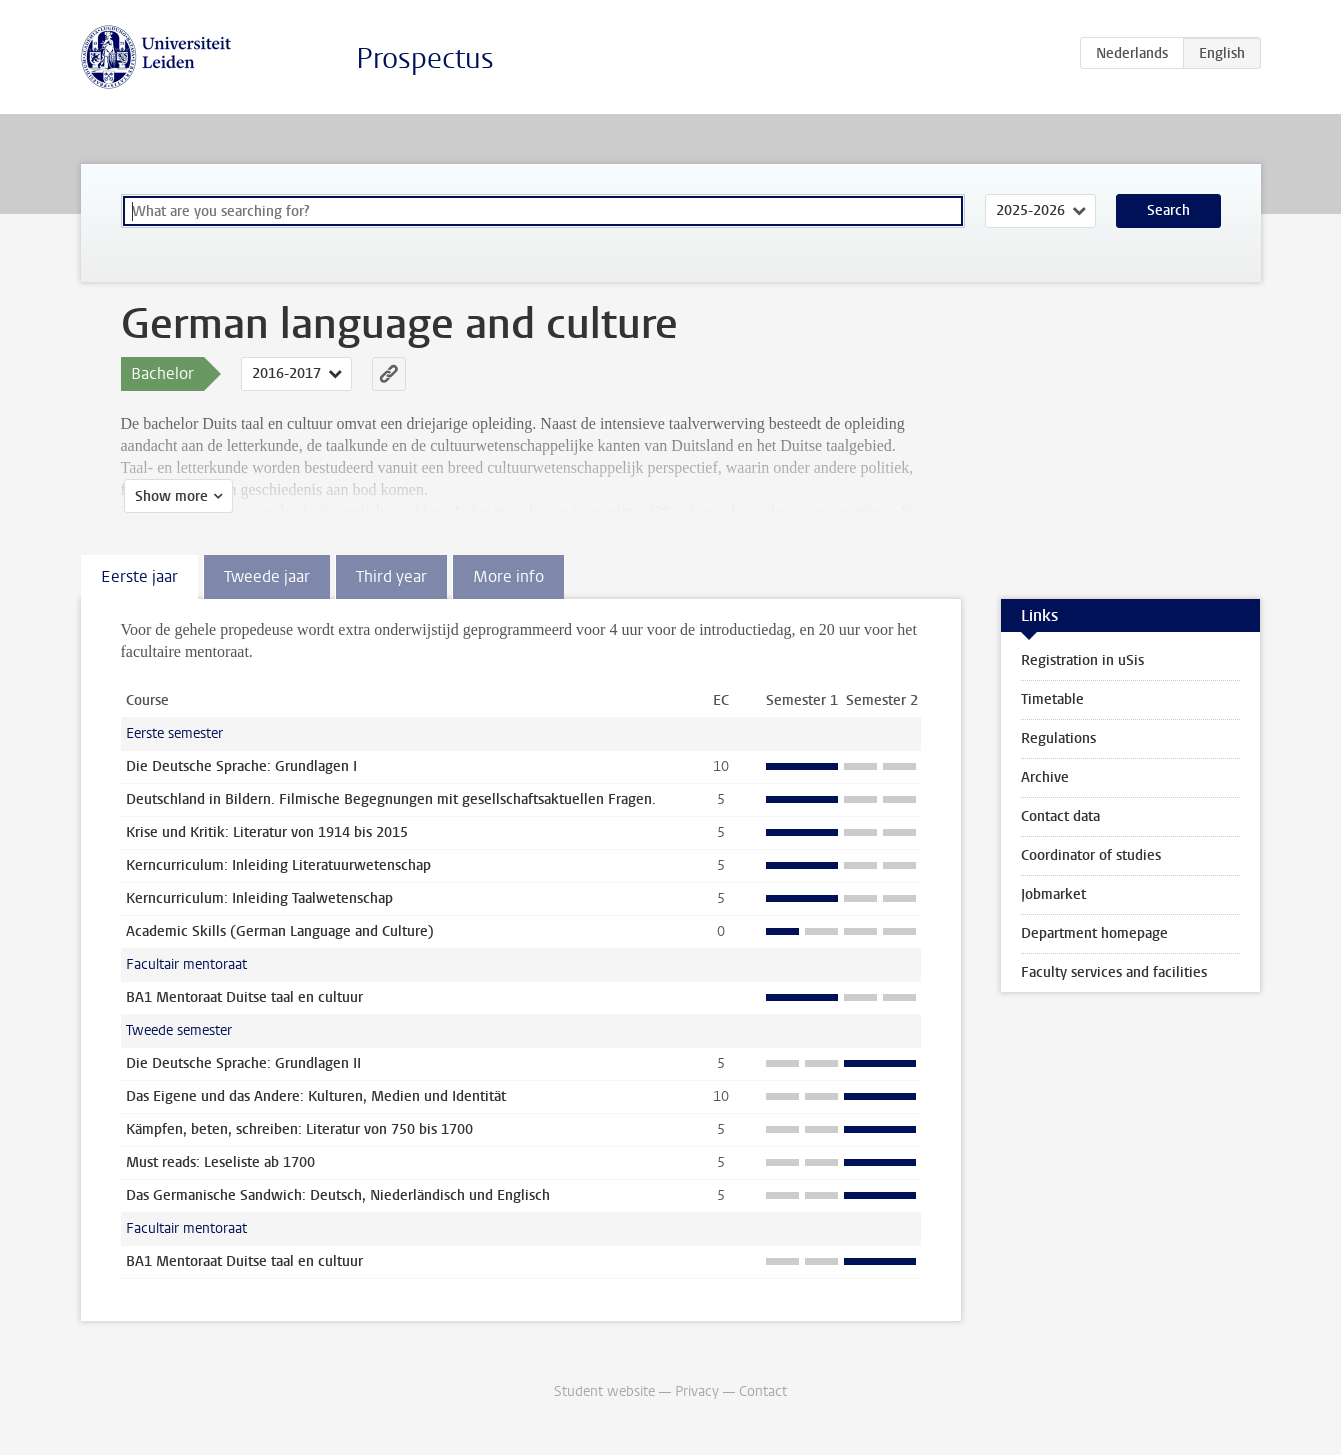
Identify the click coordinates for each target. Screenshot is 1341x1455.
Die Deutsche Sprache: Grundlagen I (241, 766)
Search (1168, 210)
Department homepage (1094, 933)
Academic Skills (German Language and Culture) (280, 931)
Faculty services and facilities (1114, 972)
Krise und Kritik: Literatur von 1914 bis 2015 (267, 832)
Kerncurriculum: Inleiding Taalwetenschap (259, 898)
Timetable (1052, 699)
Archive (1045, 777)
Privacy (697, 1391)
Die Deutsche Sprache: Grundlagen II (243, 1063)
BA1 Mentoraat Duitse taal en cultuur (244, 997)
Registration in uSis (1082, 660)
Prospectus (425, 58)
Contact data (1060, 816)
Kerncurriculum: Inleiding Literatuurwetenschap (278, 865)
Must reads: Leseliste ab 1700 (220, 1162)
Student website (604, 1391)
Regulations (1058, 738)
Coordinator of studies (1091, 855)
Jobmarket (1053, 894)
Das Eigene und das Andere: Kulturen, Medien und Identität (316, 1096)
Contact (763, 1391)
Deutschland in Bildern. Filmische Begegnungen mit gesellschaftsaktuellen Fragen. (391, 799)
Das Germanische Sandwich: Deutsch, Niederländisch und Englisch (338, 1195)
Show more (168, 496)
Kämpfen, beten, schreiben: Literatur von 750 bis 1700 (299, 1129)
